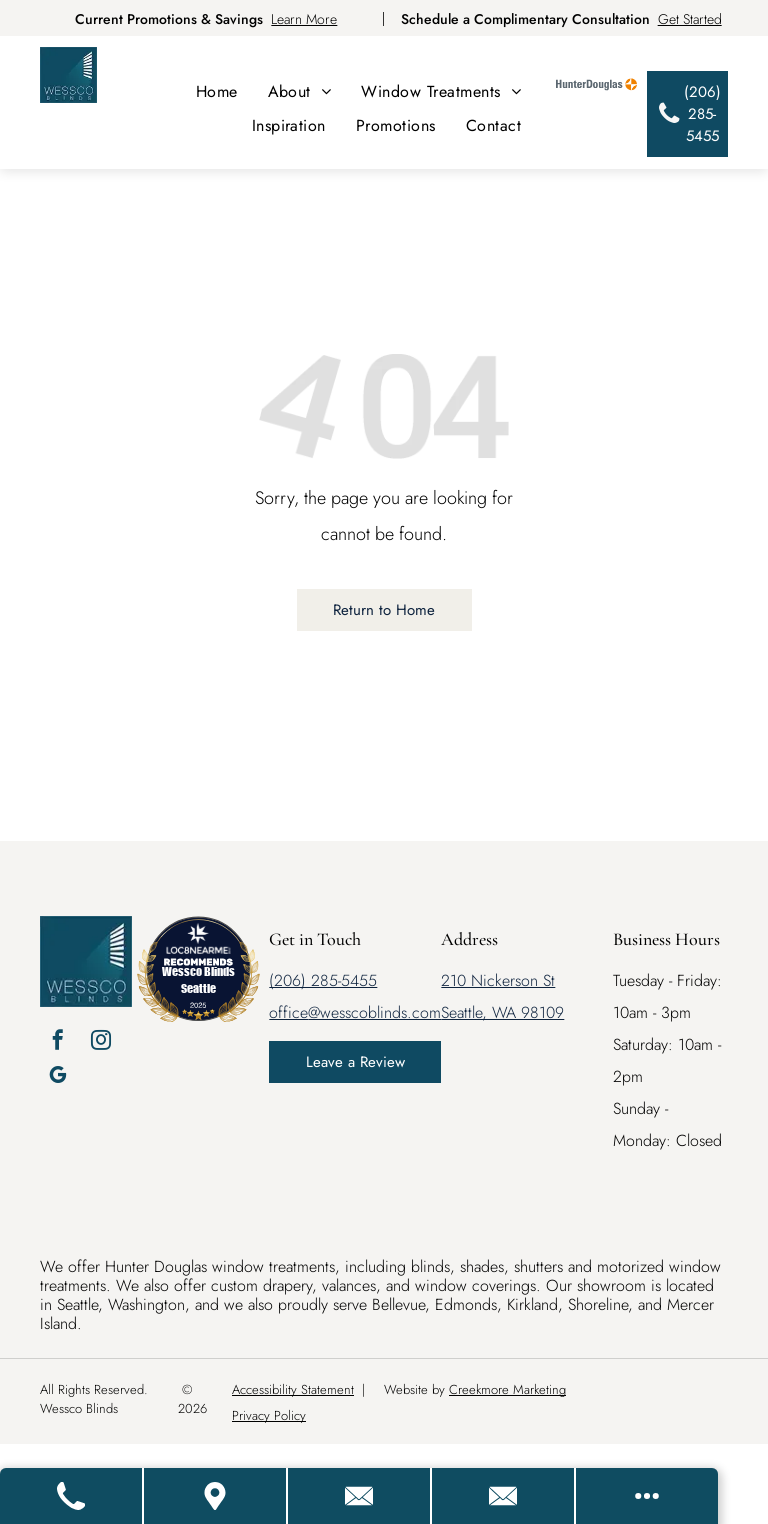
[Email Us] (504, 1496)
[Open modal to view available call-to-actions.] (647, 1496)
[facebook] (58, 1042)
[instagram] (101, 1042)
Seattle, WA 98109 (502, 1012)
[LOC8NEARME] (198, 946)
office (288, 1012)
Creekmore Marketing (507, 1389)
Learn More (304, 19)
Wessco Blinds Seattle (198, 979)
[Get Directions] (216, 1496)
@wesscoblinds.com (374, 1012)
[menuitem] (217, 91)
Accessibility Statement (293, 1389)
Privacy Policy (269, 1415)
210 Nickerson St (498, 980)
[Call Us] (72, 1496)
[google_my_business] (58, 1077)
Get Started (690, 19)
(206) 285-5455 (323, 980)
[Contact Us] (360, 1496)
